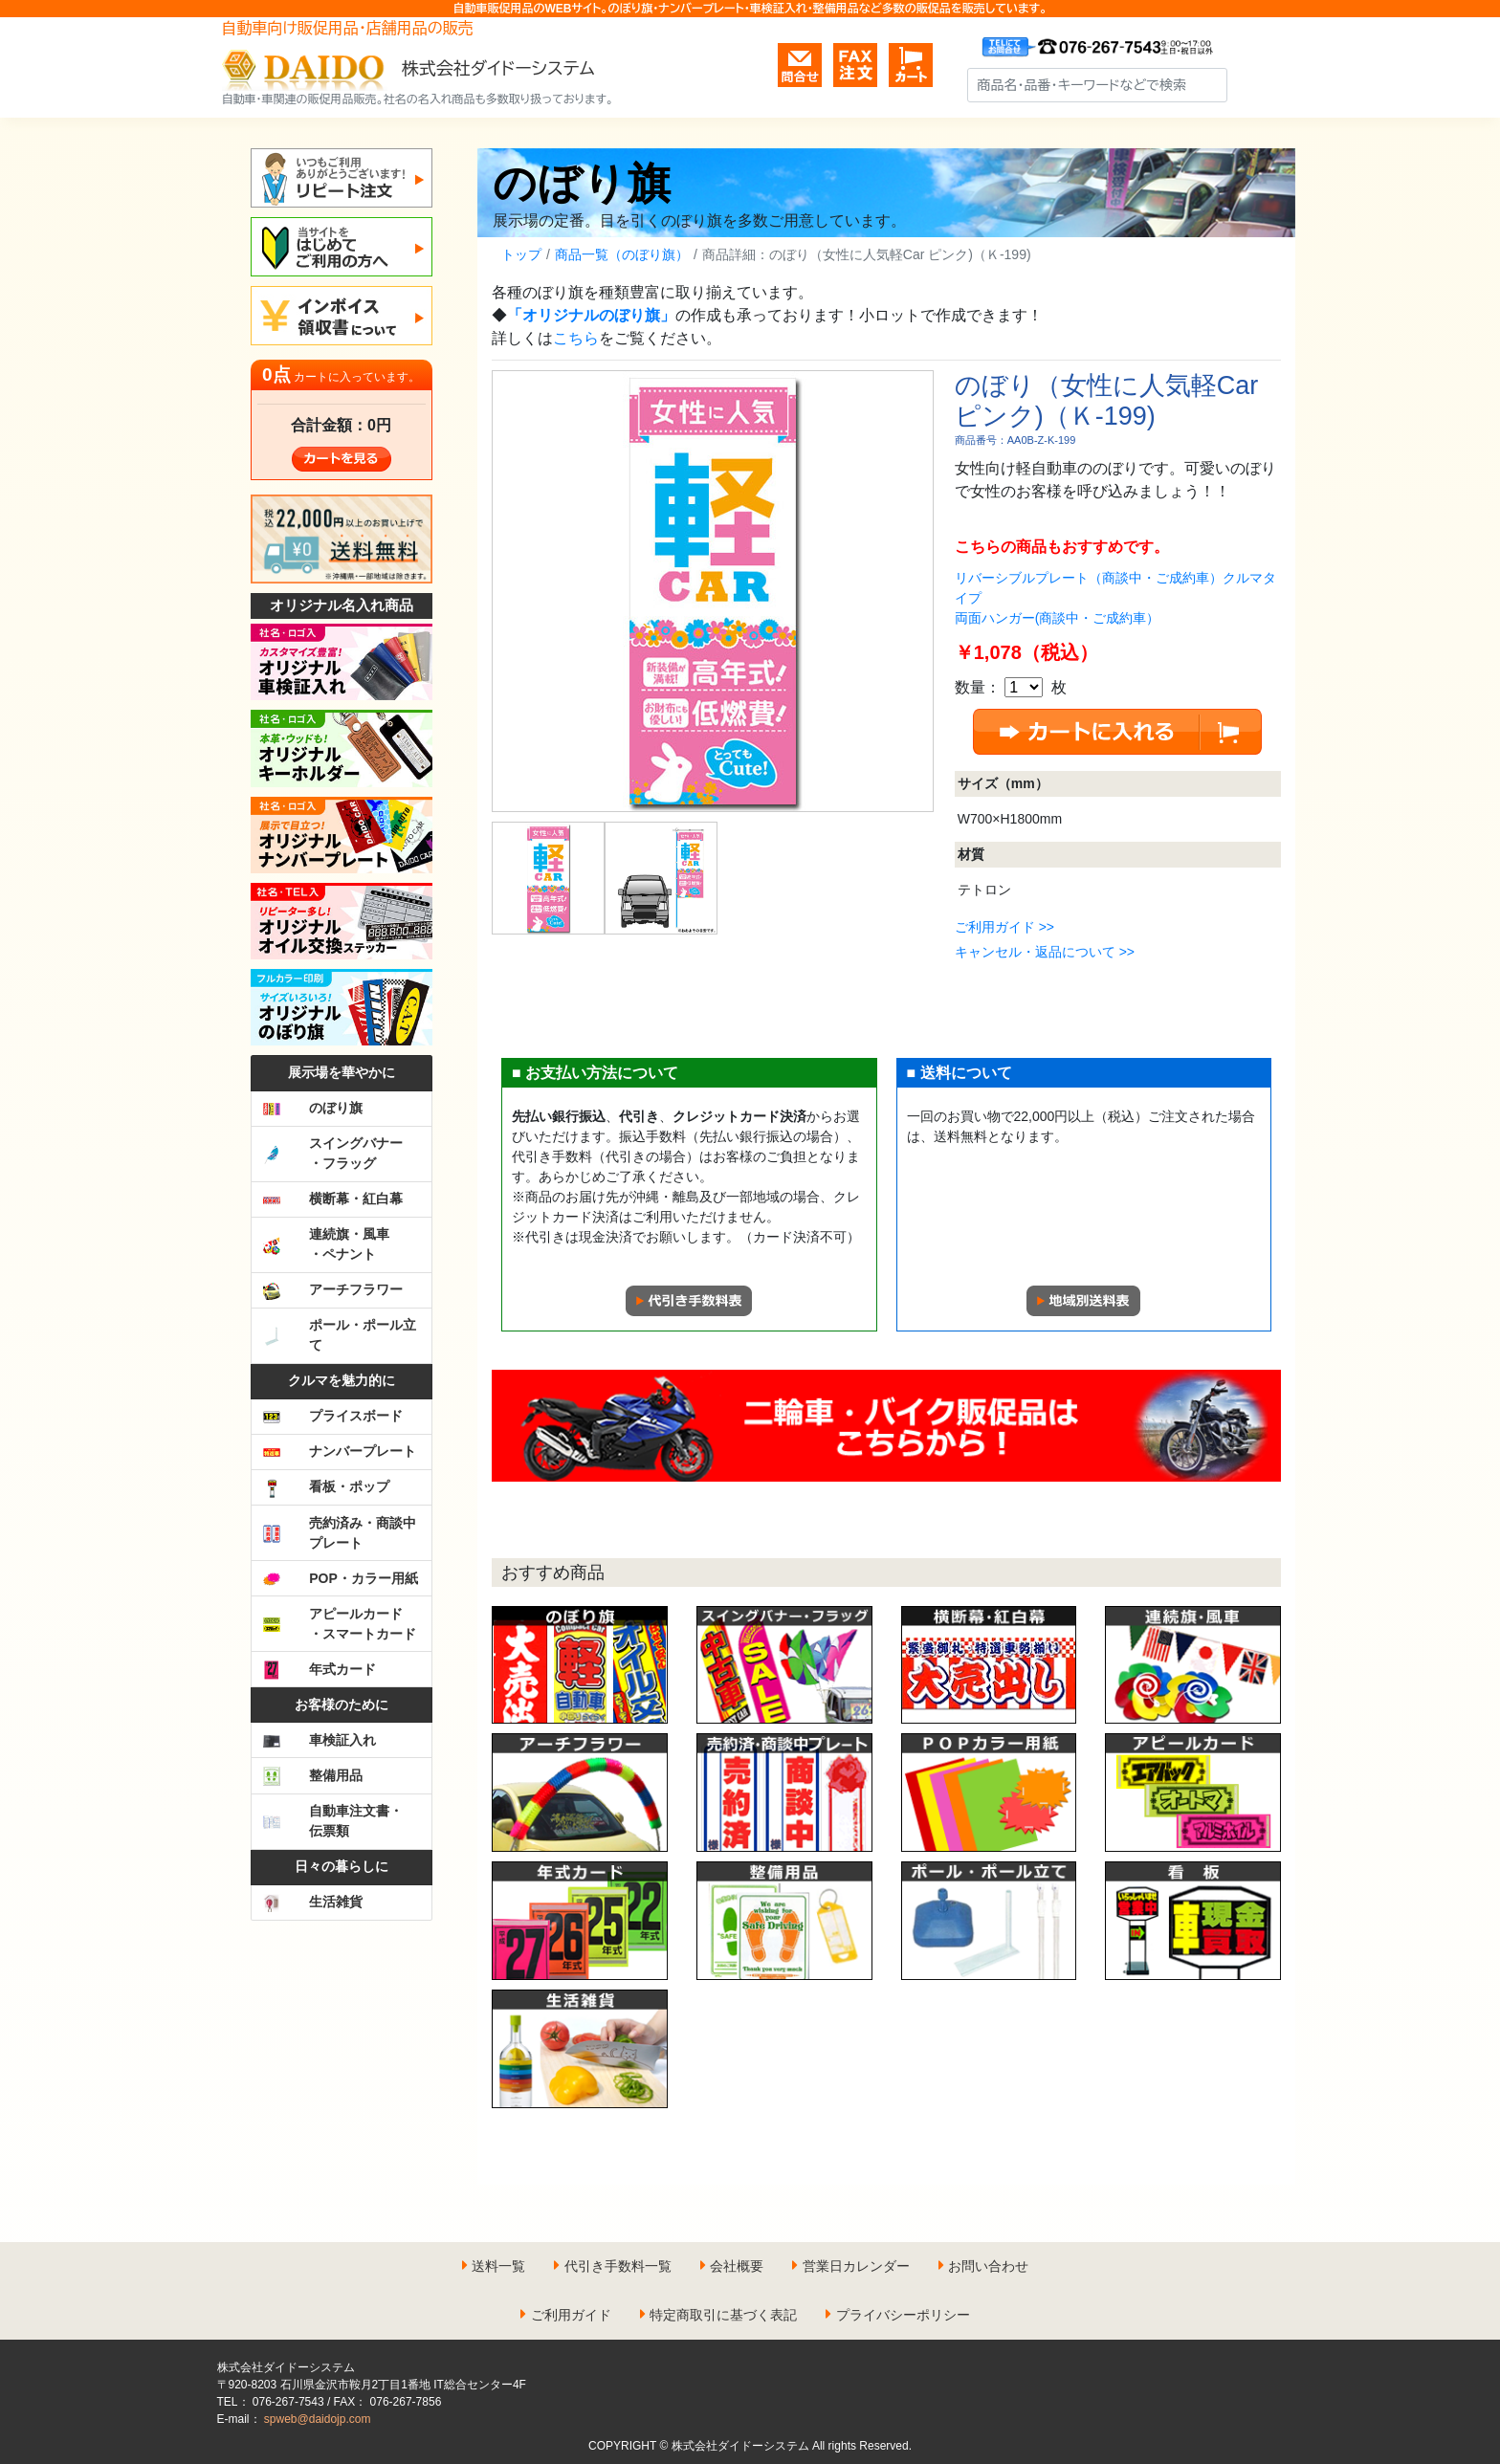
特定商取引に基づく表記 (723, 2314)
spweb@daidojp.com (317, 2419)
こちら (576, 338)
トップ (521, 254)
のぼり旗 (582, 183)
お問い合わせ (988, 2266)
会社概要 (736, 2266)
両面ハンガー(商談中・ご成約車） (1057, 618)
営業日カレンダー (856, 2266)
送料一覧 (498, 2266)
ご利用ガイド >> (1004, 927)
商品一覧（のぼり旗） (622, 254)
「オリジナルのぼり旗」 (591, 315)
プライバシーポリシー (903, 2314)
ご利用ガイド (571, 2314)
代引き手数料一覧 (618, 2266)
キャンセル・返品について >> (1045, 951)
